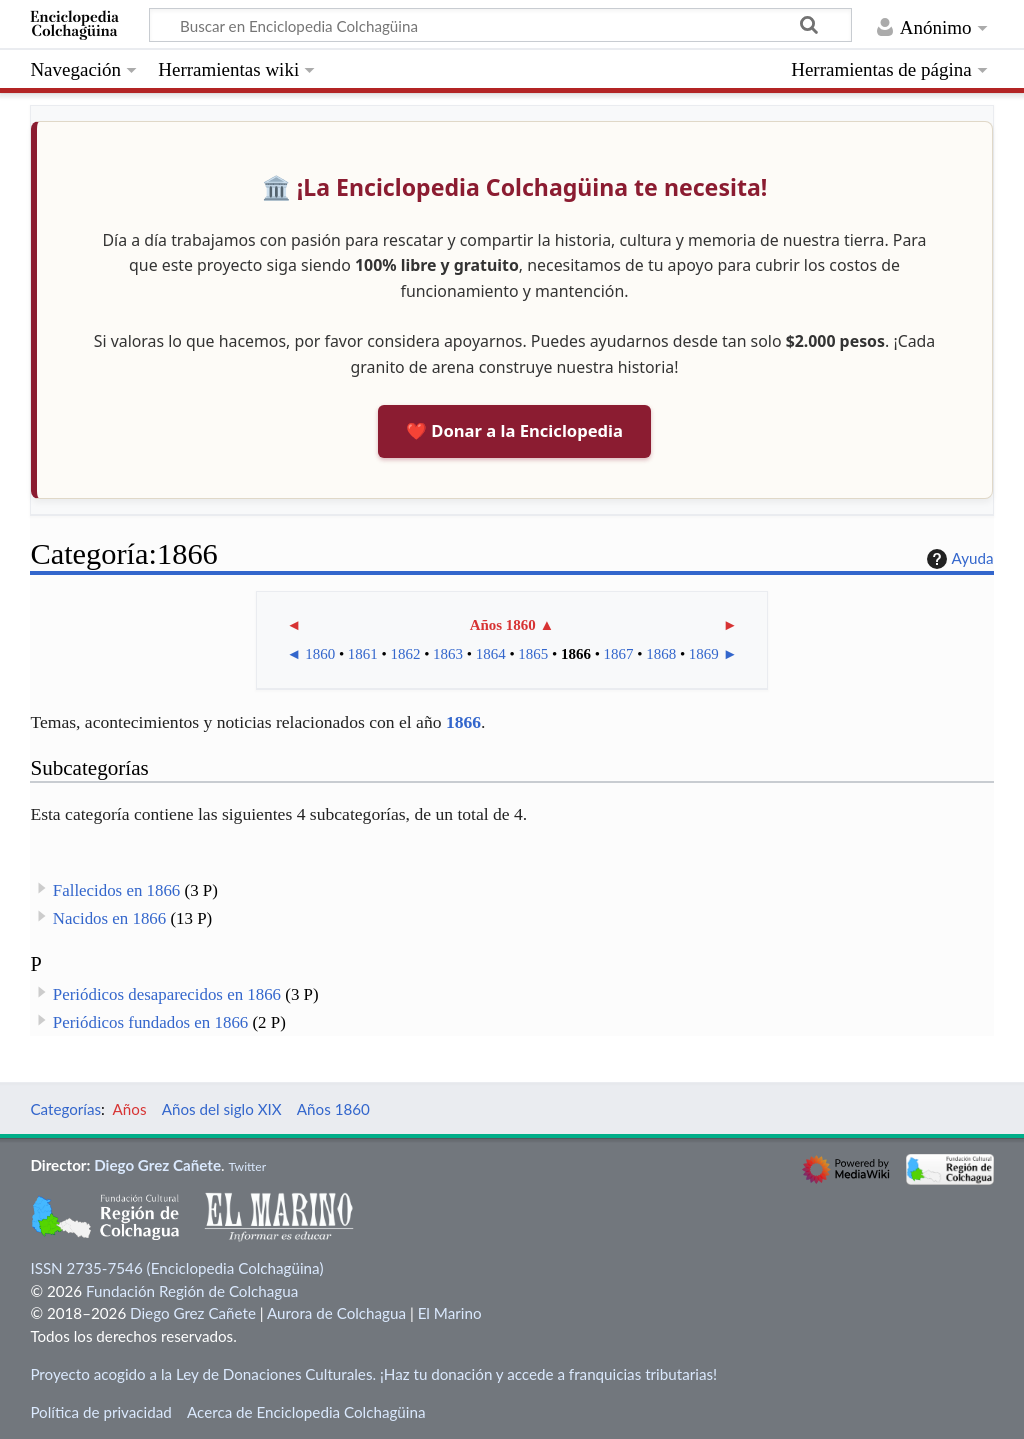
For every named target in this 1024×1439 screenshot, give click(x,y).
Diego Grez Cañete (157, 1165)
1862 (405, 654)
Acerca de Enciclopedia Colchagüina (306, 1412)
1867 (619, 654)
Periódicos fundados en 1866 (150, 1022)
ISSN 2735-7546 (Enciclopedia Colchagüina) (176, 1268)
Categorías (65, 1109)
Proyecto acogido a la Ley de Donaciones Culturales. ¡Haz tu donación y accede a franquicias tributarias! (373, 1374)
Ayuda (958, 559)
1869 (704, 654)
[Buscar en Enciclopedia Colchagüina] (500, 25)
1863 (448, 654)
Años (130, 1109)
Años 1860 (503, 625)
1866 (576, 654)
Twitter (247, 1166)
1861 (363, 654)
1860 (320, 654)
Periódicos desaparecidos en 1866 (167, 994)
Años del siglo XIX (222, 1109)
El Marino (450, 1313)
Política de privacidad (100, 1412)
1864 (491, 654)
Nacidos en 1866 (109, 918)
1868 (661, 654)
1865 (533, 654)
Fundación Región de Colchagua (192, 1291)
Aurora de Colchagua (336, 1313)
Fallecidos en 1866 (116, 890)
